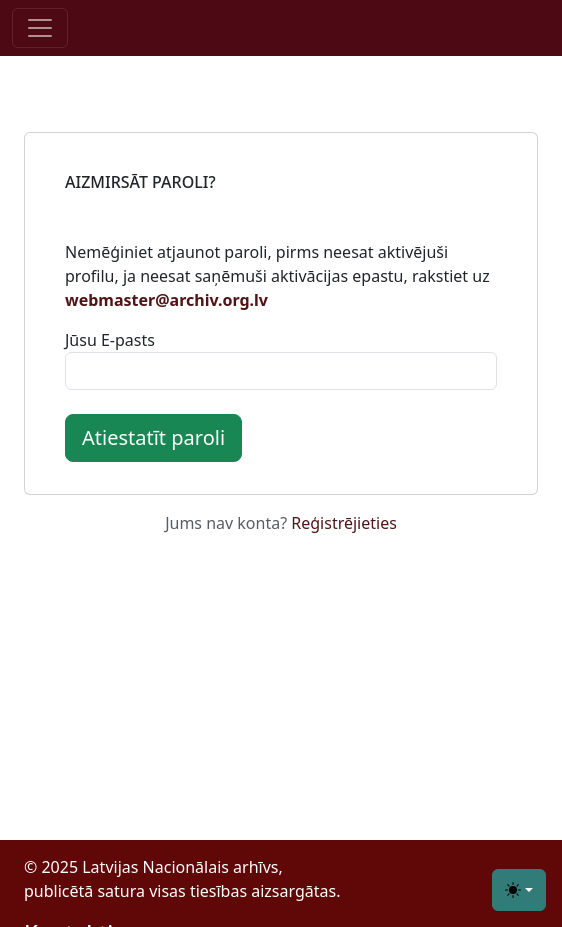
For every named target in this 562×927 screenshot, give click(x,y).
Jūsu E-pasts (110, 340)
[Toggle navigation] (40, 28)
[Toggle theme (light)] (519, 890)
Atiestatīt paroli (153, 437)
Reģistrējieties (344, 523)
